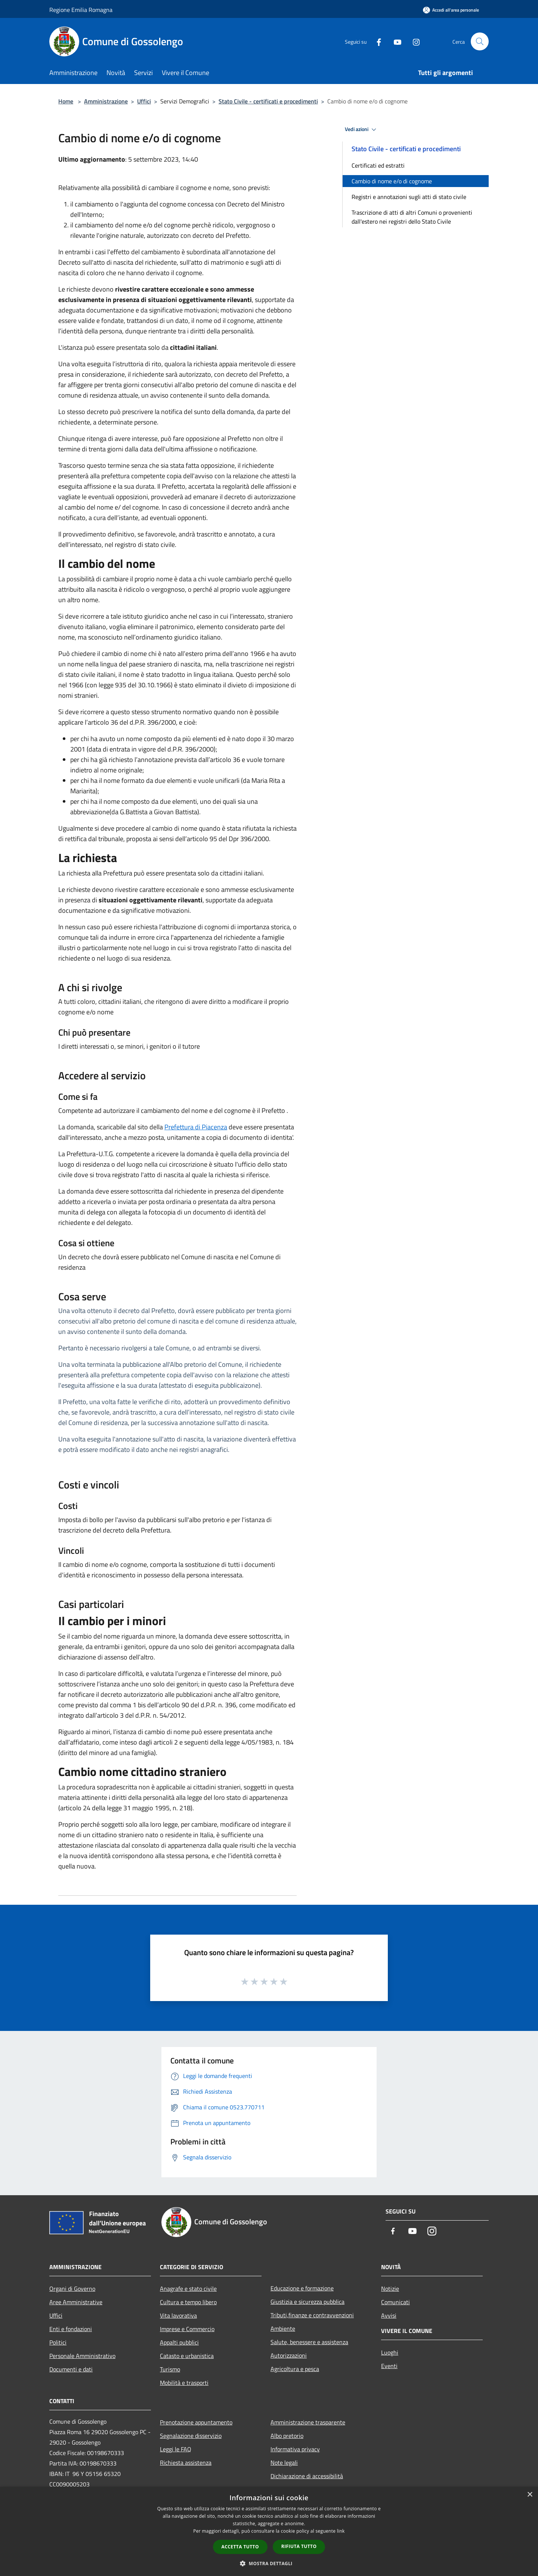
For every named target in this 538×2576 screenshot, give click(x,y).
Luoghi (389, 2352)
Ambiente (282, 2328)
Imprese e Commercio (187, 2328)
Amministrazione (106, 101)
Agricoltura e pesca (294, 2368)
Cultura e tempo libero (188, 2301)
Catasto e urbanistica (187, 2355)
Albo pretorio (286, 2435)
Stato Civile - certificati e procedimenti (268, 101)
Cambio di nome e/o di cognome (392, 181)
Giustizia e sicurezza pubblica (307, 2301)
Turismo (170, 2369)
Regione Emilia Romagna (80, 9)
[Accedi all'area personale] (451, 10)
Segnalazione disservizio (191, 2435)
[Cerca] (480, 41)
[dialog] (269, 2531)
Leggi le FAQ (175, 2449)
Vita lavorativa (178, 2315)
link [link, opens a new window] (341, 2531)
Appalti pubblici (179, 2342)
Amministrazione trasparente (307, 2422)
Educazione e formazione (302, 2288)
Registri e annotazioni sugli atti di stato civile (409, 196)
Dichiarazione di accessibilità (306, 2475)
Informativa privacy (295, 2449)
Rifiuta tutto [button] (299, 2546)
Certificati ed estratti (378, 165)
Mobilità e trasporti (184, 2382)
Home (65, 101)
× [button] (529, 2495)
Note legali (284, 2462)
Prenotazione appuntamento (196, 2422)
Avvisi (388, 2315)
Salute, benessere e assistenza (309, 2341)
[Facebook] (375, 41)
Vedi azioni (361, 129)
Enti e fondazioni (70, 2328)
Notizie (390, 2288)
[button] (269, 2563)
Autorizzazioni (288, 2355)
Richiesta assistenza (185, 2462)
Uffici (144, 101)
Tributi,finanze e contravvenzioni (312, 2315)
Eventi (389, 2365)
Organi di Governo (72, 2288)
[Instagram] (413, 41)
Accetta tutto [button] (240, 2547)
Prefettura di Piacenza (195, 1127)
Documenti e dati (71, 2369)
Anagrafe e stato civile (188, 2288)
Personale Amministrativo (82, 2355)
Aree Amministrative (75, 2301)
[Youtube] (394, 41)
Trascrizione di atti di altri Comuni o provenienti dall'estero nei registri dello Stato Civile (412, 217)
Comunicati (395, 2301)
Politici (58, 2342)
